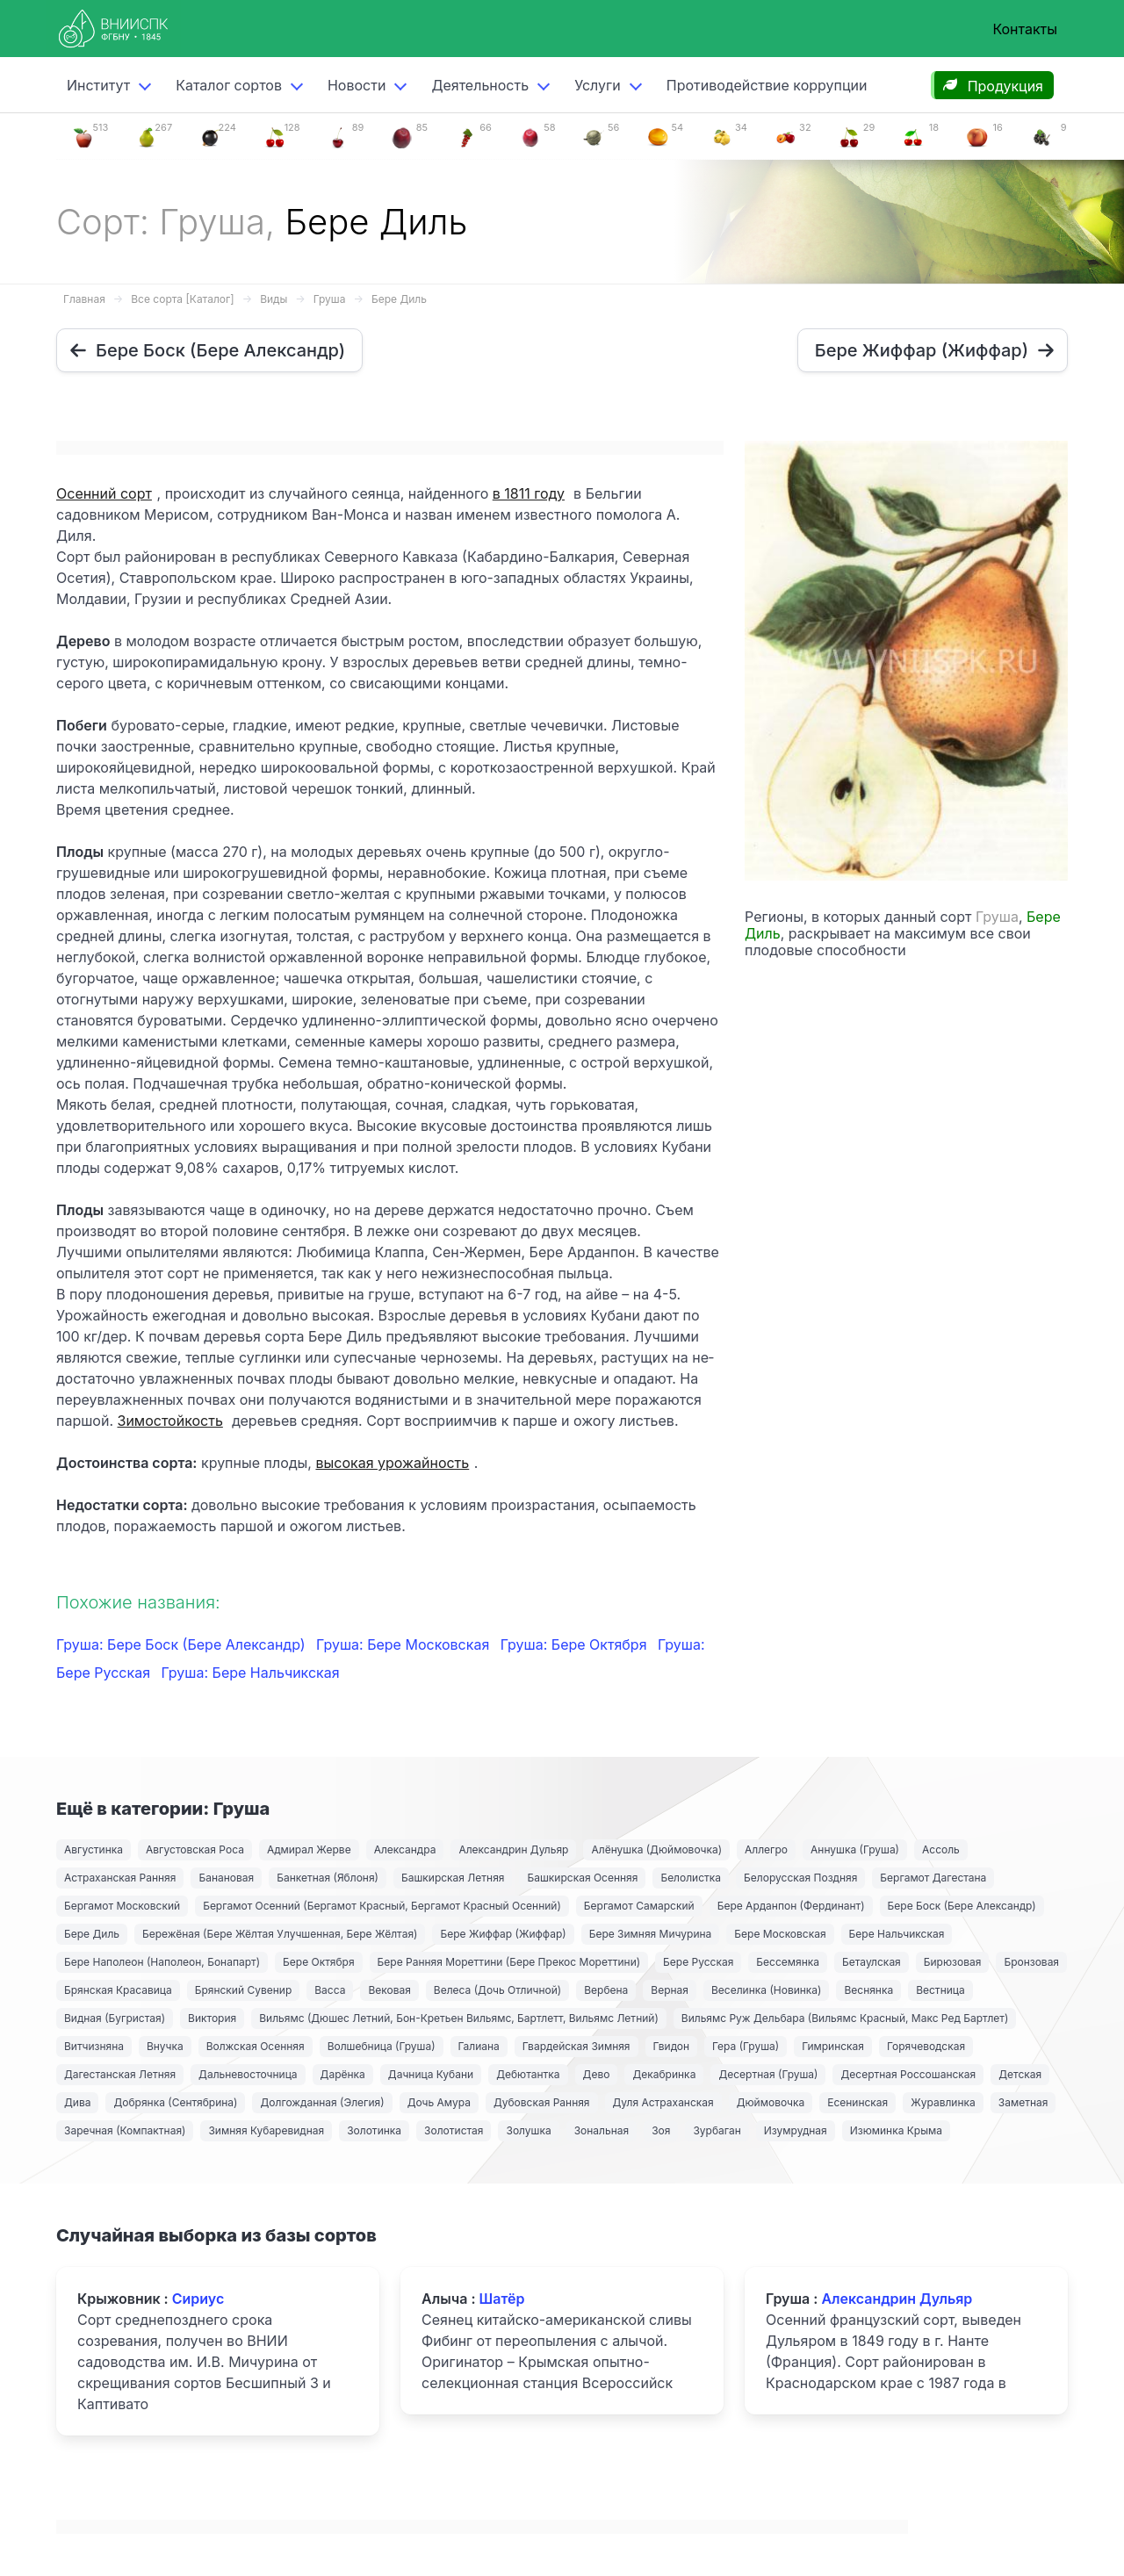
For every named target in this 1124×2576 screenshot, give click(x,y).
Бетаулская (871, 1961)
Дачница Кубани (430, 2074)
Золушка (528, 2130)
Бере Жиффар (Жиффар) (503, 1933)
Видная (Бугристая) (114, 2018)
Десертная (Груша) (768, 2074)
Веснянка (868, 1990)
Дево (596, 2074)
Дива (77, 2102)
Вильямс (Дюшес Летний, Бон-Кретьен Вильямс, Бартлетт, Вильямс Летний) (459, 2018)
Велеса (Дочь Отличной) (497, 1990)
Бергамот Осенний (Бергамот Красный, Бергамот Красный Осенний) (382, 1905)
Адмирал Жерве (309, 1849)
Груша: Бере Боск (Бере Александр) (182, 1644)
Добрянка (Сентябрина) (175, 2102)
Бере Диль (399, 299)
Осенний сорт (104, 493)
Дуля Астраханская (663, 2102)
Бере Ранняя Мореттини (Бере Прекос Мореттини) (509, 1961)
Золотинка (374, 2130)
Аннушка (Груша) (855, 1849)
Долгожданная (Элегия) (322, 2102)
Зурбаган (716, 2130)
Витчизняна (94, 2046)
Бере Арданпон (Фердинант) (791, 1905)
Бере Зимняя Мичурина (650, 1933)
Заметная (1023, 2102)
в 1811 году (529, 493)
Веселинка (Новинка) (766, 1990)
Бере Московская (779, 1933)
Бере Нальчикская (897, 1933)
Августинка (93, 1849)
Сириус (198, 2298)
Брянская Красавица (118, 1990)
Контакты (1024, 29)
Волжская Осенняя (255, 2046)
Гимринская (833, 2046)
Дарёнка (343, 2074)
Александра (405, 1849)
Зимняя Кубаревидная (266, 2130)
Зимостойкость (170, 1420)
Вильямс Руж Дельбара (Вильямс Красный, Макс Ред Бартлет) (845, 2018)
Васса (329, 1990)
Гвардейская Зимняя (576, 2046)
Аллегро (766, 1849)
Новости (356, 85)
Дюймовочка (771, 2102)
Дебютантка (527, 2074)
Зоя (661, 2130)
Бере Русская (698, 1961)
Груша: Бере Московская (405, 1644)
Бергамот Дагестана (933, 1877)
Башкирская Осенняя (582, 1877)
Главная (84, 299)
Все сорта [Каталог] (182, 299)
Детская (1019, 2074)
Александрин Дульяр (513, 1849)
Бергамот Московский (122, 1905)
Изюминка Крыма (896, 2130)
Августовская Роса (195, 1849)
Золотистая (453, 2130)
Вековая (389, 1990)
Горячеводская (926, 2046)
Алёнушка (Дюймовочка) (656, 1849)
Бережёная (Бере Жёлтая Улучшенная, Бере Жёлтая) (279, 1933)
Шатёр (502, 2298)
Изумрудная (795, 2130)
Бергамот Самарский (639, 1905)
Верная (669, 1990)
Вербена (606, 1990)
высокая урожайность (392, 1462)
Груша (329, 299)
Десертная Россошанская (908, 2074)
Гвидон (671, 2046)
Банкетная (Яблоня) (327, 1877)
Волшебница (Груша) (382, 2046)
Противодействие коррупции (767, 85)
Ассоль (941, 1849)
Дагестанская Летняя (120, 2074)
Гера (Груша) (745, 2046)
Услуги (597, 85)
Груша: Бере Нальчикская (251, 1672)
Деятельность (480, 85)
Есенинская (857, 2102)
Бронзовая (1031, 1961)
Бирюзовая (953, 1961)
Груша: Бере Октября (576, 1644)
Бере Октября (319, 1961)
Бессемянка (787, 1961)
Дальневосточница (248, 2074)
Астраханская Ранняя (120, 1877)
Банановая (226, 1877)
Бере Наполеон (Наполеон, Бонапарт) (162, 1961)
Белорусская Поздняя (800, 1877)
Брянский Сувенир (243, 1990)
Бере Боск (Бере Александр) (962, 1905)
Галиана (479, 2046)
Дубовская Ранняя (542, 2102)
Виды (273, 299)
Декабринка (663, 2074)
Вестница (940, 1990)
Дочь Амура (439, 2102)
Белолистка (690, 1877)
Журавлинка (943, 2102)
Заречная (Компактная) (124, 2130)
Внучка (165, 2046)
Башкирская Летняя (453, 1877)
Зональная (601, 2130)
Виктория (212, 2018)
